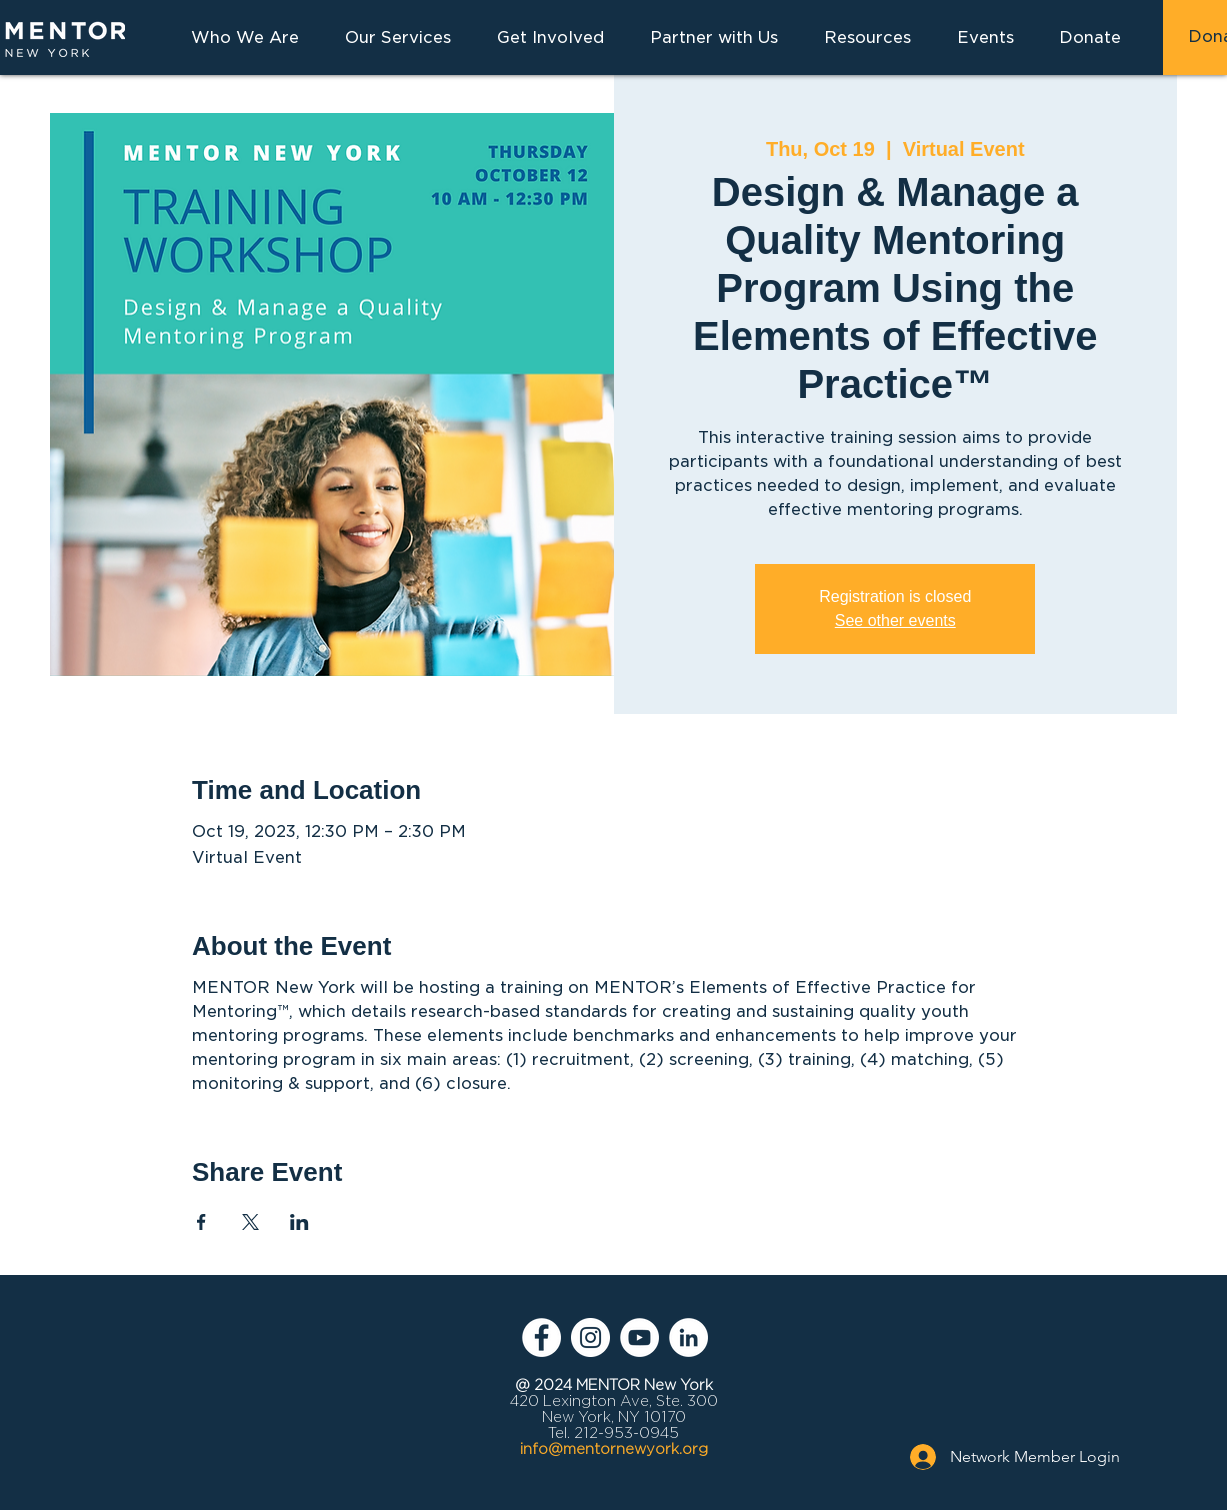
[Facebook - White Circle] (541, 1337)
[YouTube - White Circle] (639, 1337)
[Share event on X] (250, 1222)
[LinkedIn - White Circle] (688, 1337)
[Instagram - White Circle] (590, 1337)
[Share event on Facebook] (201, 1222)
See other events (895, 620)
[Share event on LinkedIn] (299, 1222)
